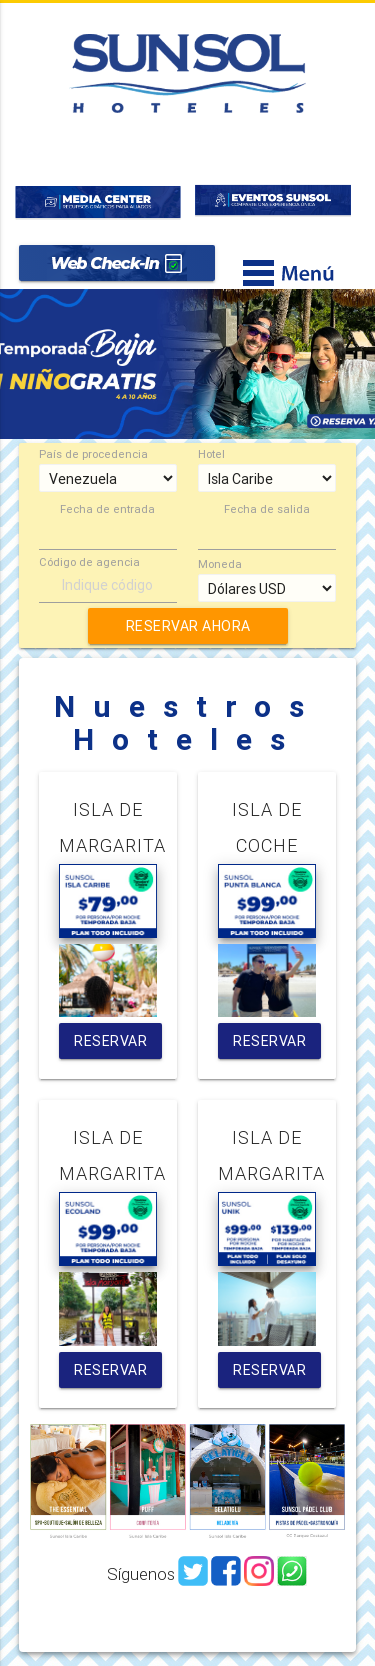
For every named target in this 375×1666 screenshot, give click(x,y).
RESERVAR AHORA (187, 626)
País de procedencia (93, 454)
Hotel (211, 454)
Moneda (220, 564)
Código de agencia (89, 563)
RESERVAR (110, 1041)
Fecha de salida (267, 509)
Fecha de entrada (107, 509)
